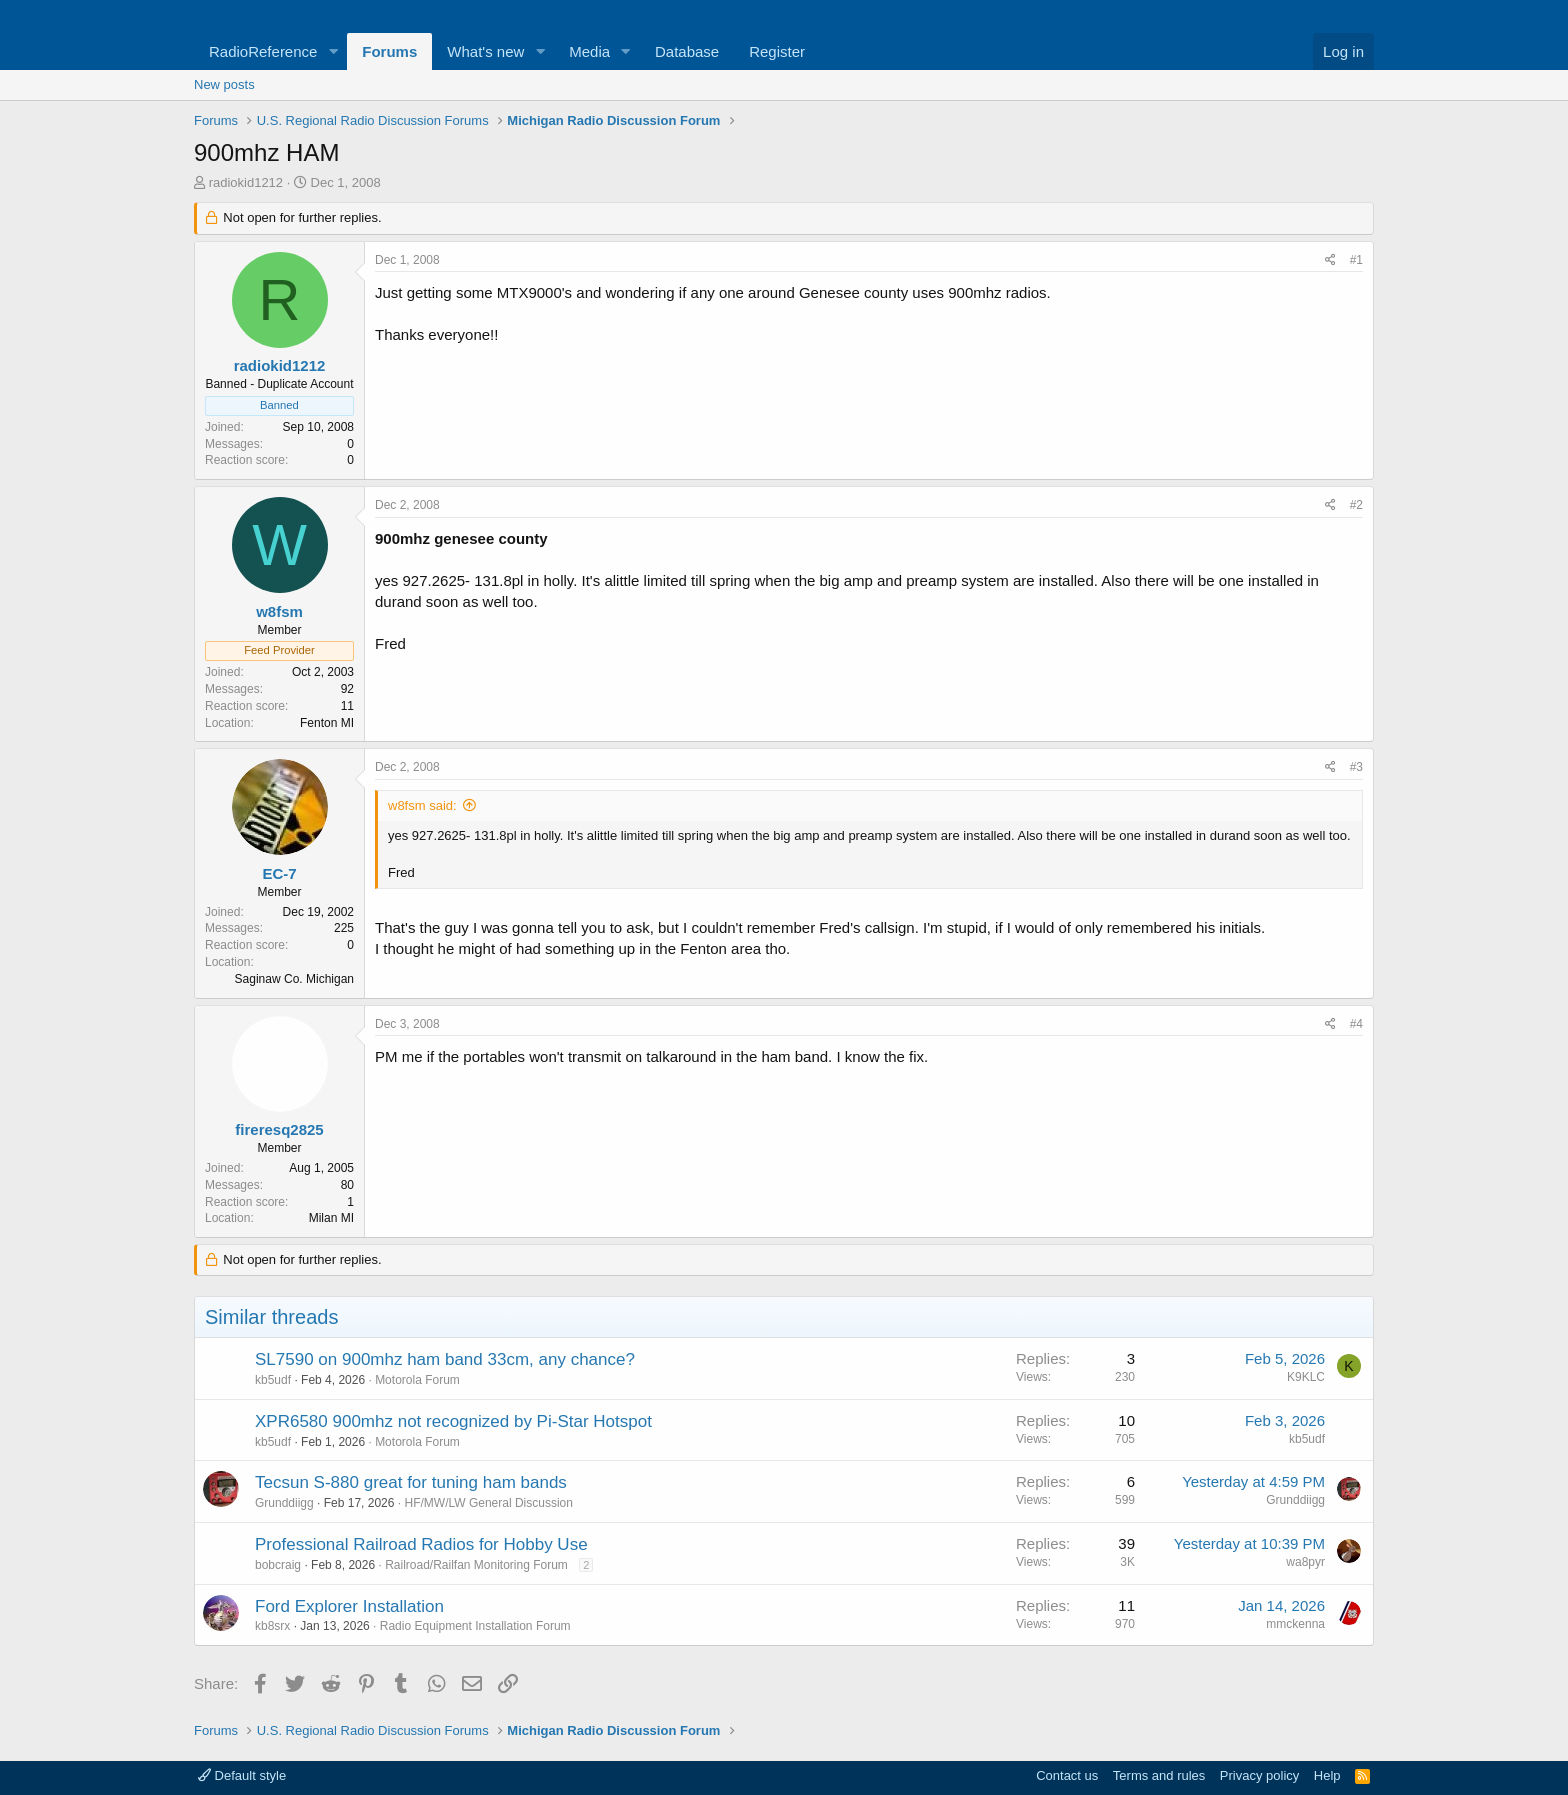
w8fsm (279, 611)
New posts (224, 84)
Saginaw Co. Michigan (294, 979)
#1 (1356, 260)
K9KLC (1306, 1377)
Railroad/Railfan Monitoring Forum (476, 1565)
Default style (242, 1775)
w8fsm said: (422, 805)
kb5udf (273, 1380)
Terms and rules (1159, 1775)
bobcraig (278, 1565)
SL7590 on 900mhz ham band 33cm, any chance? (445, 1359)
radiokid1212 (246, 182)
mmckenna (1295, 1624)
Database (687, 51)
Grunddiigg (284, 1503)
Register (777, 51)
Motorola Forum (417, 1380)
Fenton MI (327, 723)
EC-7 (279, 873)
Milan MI (331, 1218)
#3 (1356, 767)
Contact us (1067, 1775)
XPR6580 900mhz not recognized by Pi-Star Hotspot (453, 1421)
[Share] (1330, 260)
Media (589, 51)
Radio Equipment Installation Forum (475, 1626)
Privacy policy (1259, 1775)
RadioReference (263, 51)
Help (1327, 1775)
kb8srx (272, 1626)
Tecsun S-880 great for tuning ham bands (411, 1482)
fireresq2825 (279, 1129)
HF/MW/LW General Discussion (488, 1503)
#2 (1356, 505)
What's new (485, 51)
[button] (333, 51)
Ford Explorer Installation (349, 1606)
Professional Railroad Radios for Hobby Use (421, 1544)
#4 (1356, 1024)
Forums (389, 51)
